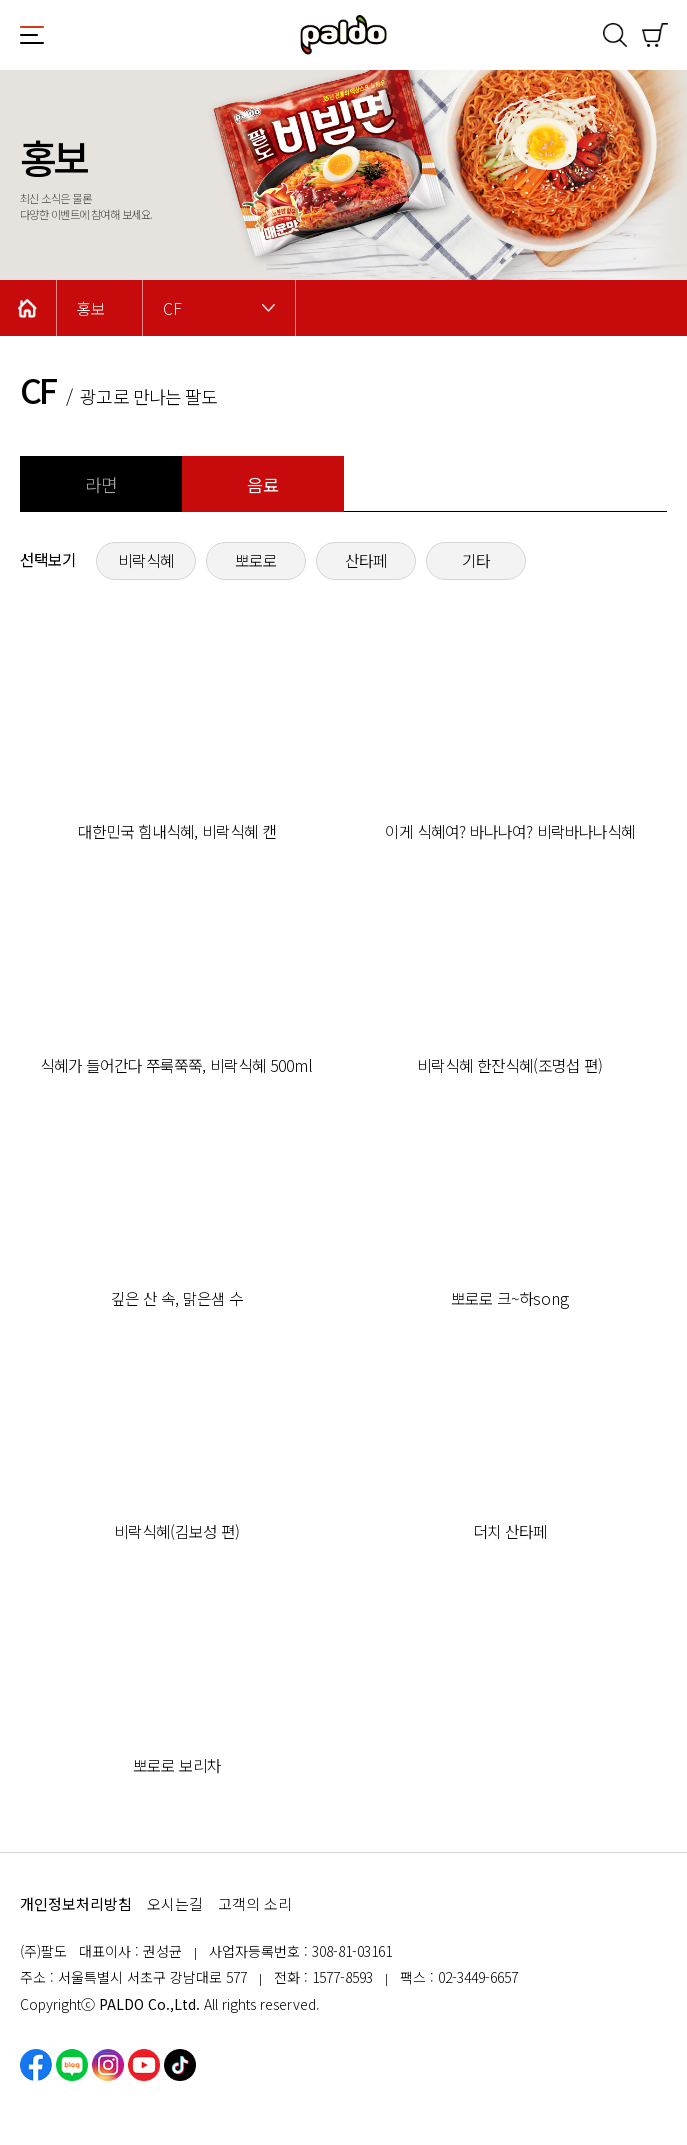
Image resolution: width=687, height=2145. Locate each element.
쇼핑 (655, 35)
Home (28, 308)
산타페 (366, 560)
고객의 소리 (255, 1903)
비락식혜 (146, 560)
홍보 (91, 308)
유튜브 (144, 2065)
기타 (476, 560)
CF (172, 308)
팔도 (344, 35)
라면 (101, 484)
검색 (615, 35)
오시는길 (175, 1903)
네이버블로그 (72, 2065)
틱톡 (180, 2065)
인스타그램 (108, 2065)
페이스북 (36, 2065)
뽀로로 (256, 560)
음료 (263, 484)
